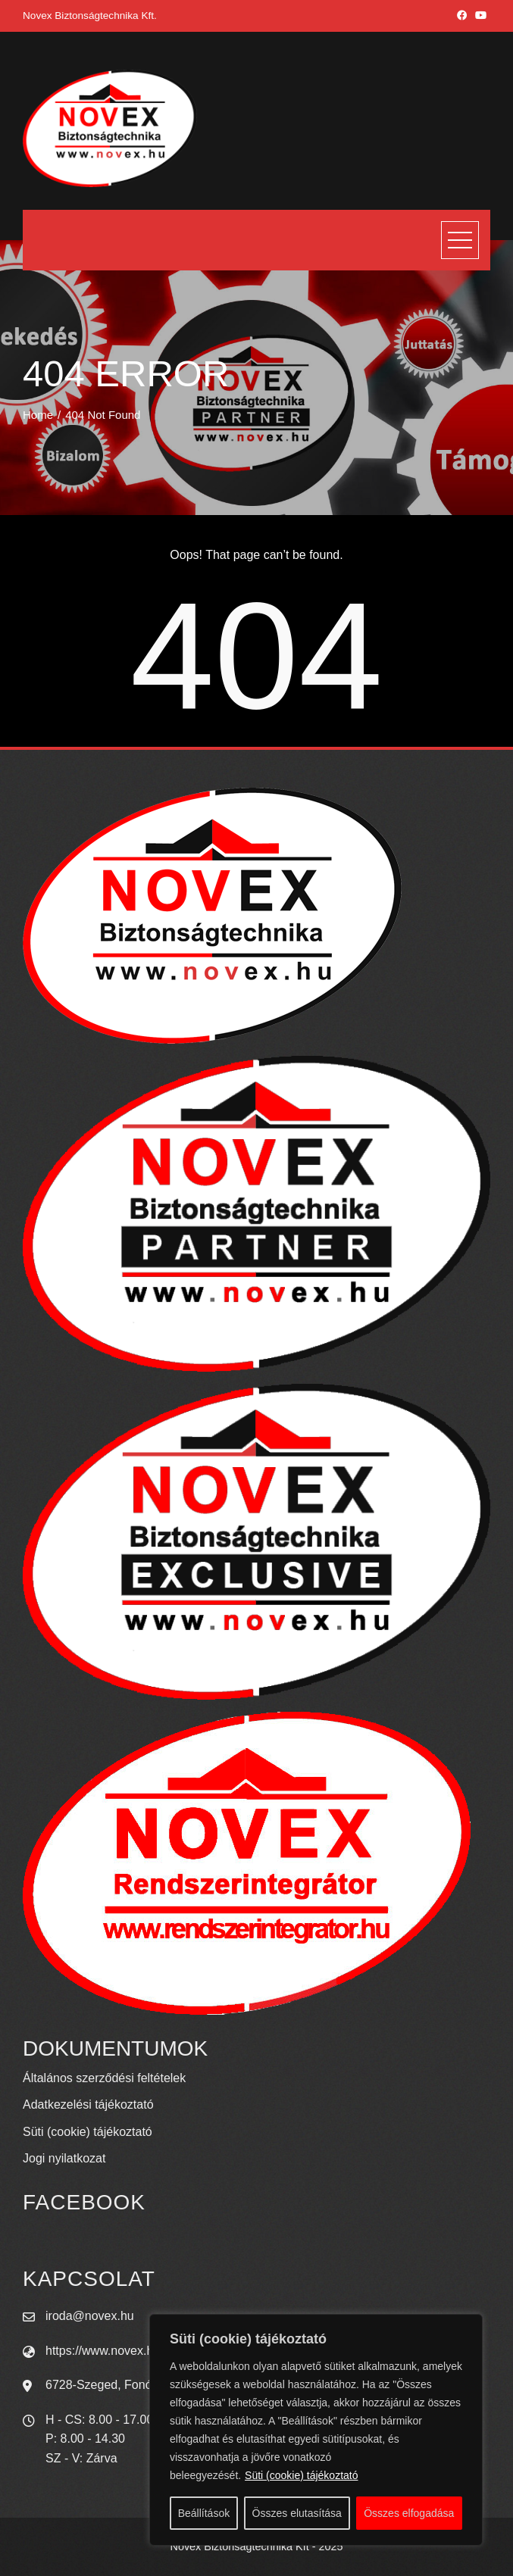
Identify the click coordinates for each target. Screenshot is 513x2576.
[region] (316, 2430)
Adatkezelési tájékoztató (88, 2104)
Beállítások (204, 2513)
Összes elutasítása (297, 2513)
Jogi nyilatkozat (64, 2158)
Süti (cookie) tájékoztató (301, 2475)
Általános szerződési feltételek (104, 2078)
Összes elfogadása (409, 2513)
